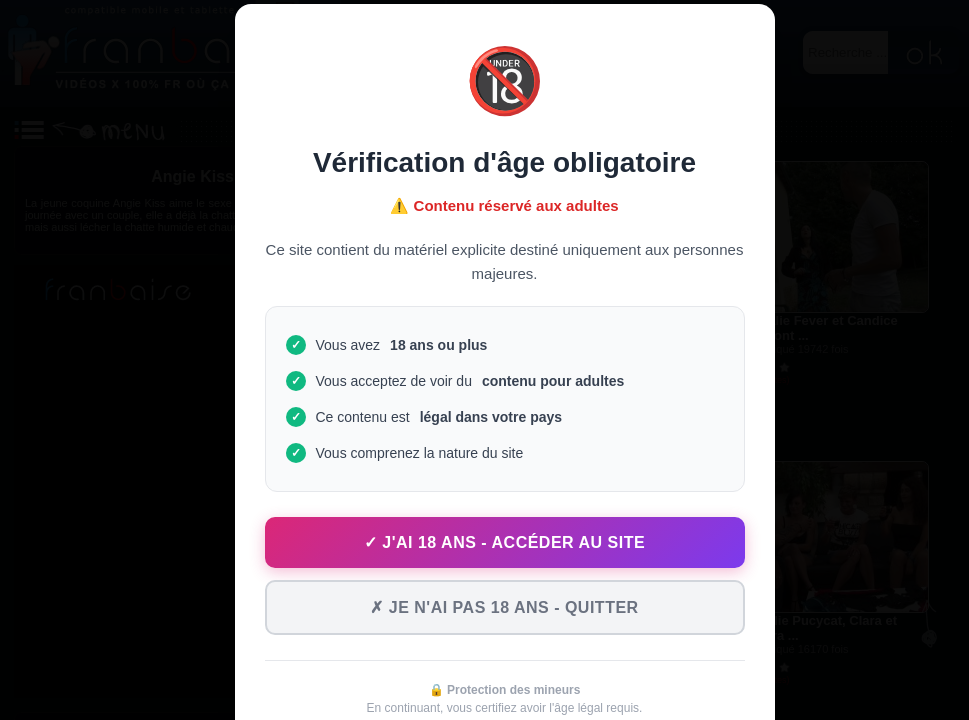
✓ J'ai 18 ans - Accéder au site (504, 542)
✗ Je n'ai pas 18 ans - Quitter (504, 607)
